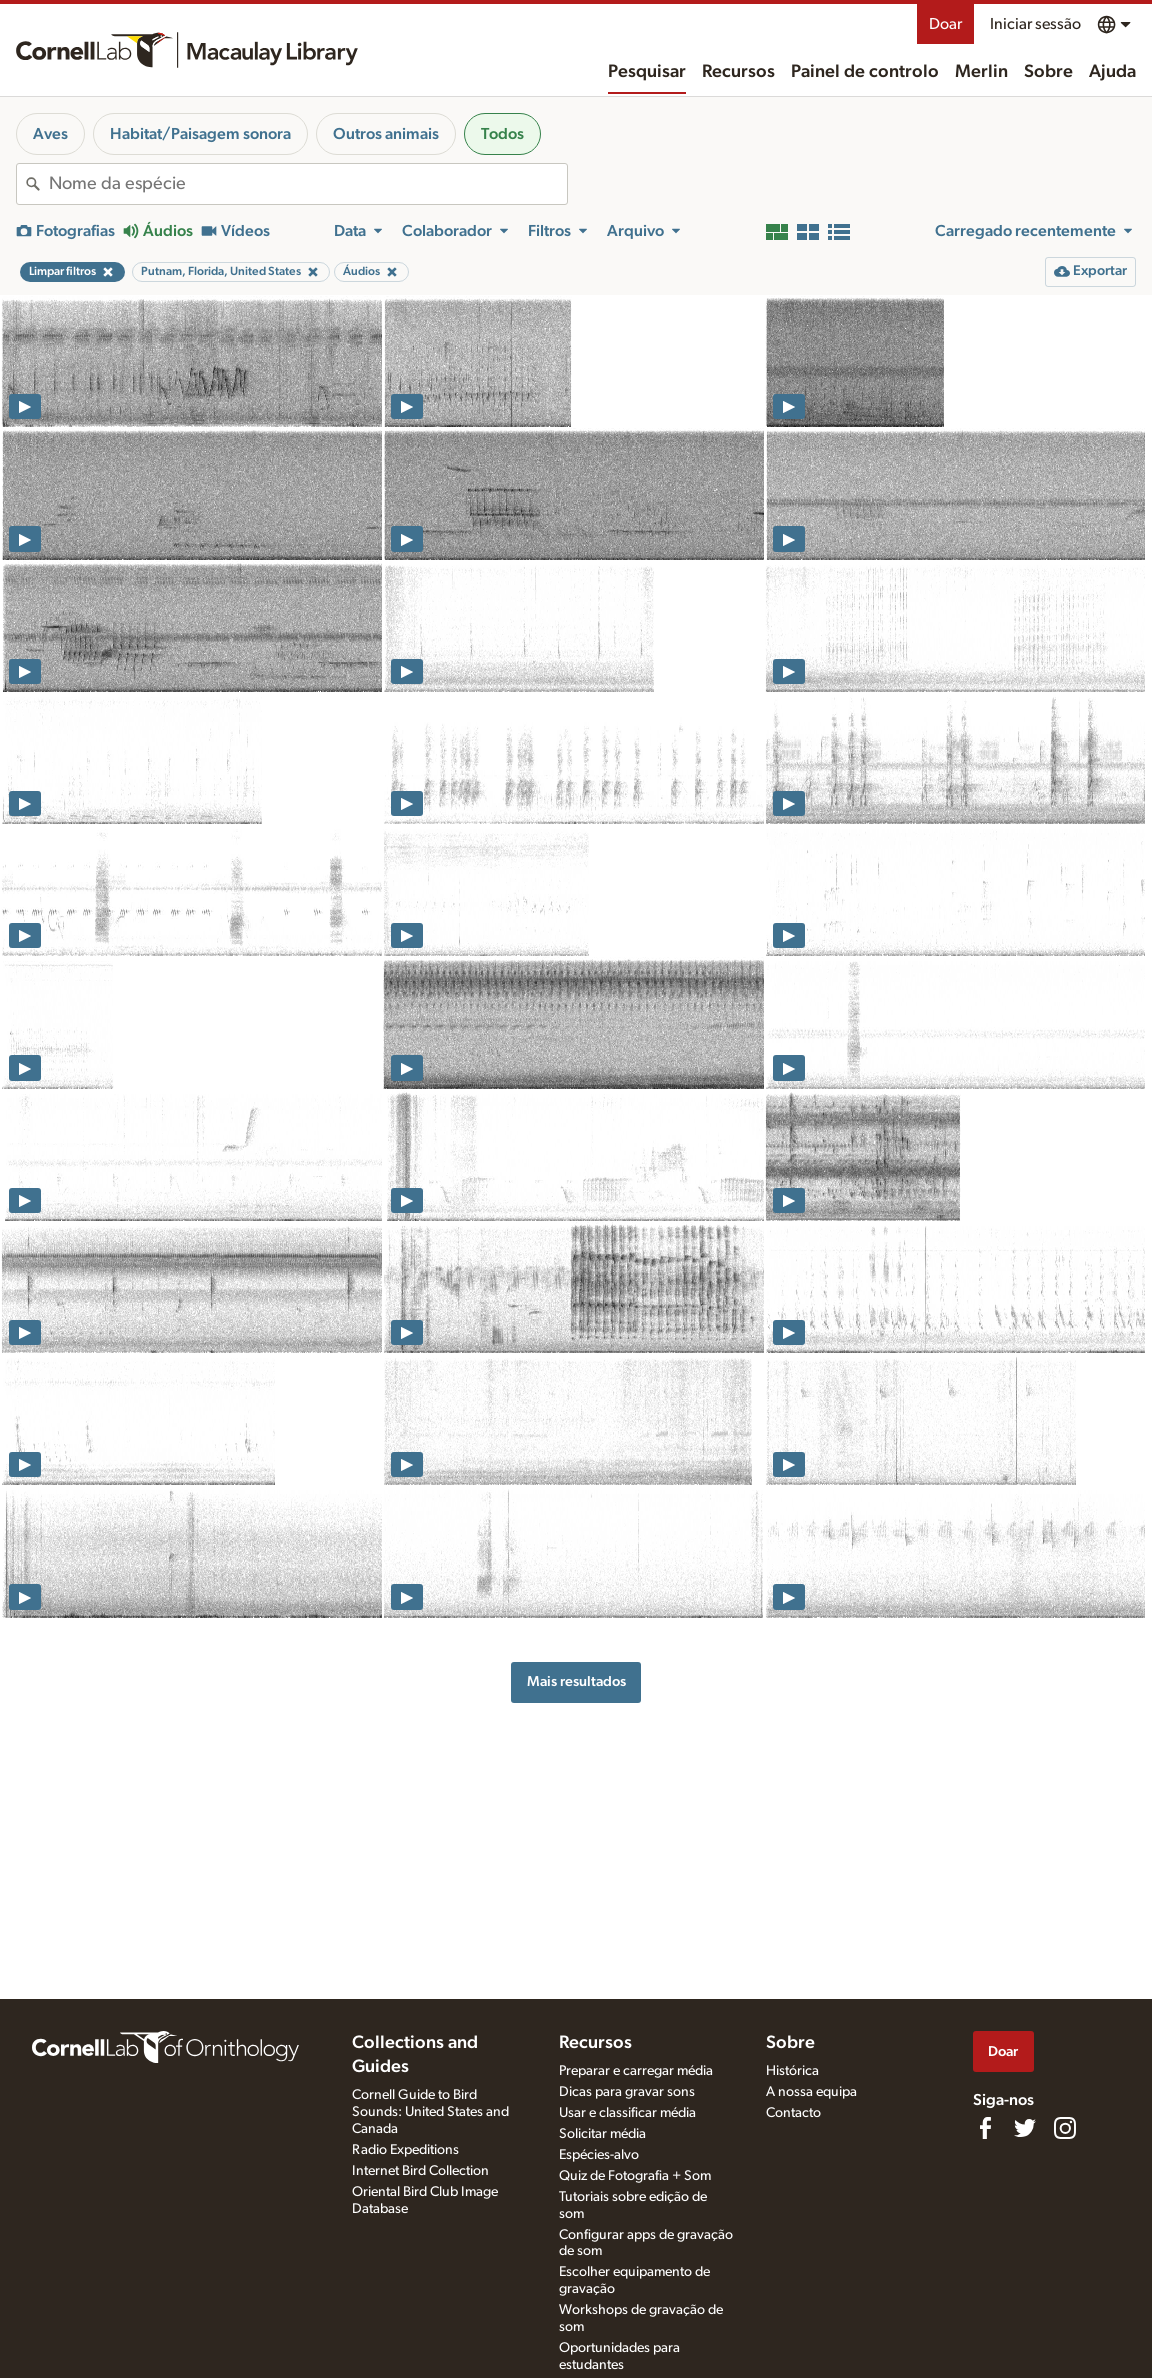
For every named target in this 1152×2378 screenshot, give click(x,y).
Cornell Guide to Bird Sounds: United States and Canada (430, 2112)
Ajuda (1112, 72)
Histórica (792, 2071)
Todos (502, 134)
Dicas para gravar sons (627, 2092)
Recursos (738, 72)
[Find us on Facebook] (985, 2128)
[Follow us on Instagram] (1065, 2128)
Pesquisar (647, 72)
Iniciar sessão (1035, 24)
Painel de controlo (865, 72)
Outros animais (386, 134)
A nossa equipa (811, 2092)
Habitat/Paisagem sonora (200, 134)
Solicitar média (602, 2134)
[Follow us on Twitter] (1025, 2128)
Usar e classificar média (627, 2113)
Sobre (1048, 72)
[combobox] (308, 184)
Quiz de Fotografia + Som (635, 2176)
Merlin (981, 72)
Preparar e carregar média (636, 2071)
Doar (945, 24)
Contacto (793, 2113)
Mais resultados (576, 1681)
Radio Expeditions (405, 2150)
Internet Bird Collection (420, 2171)
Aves (50, 134)
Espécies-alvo (599, 2155)
